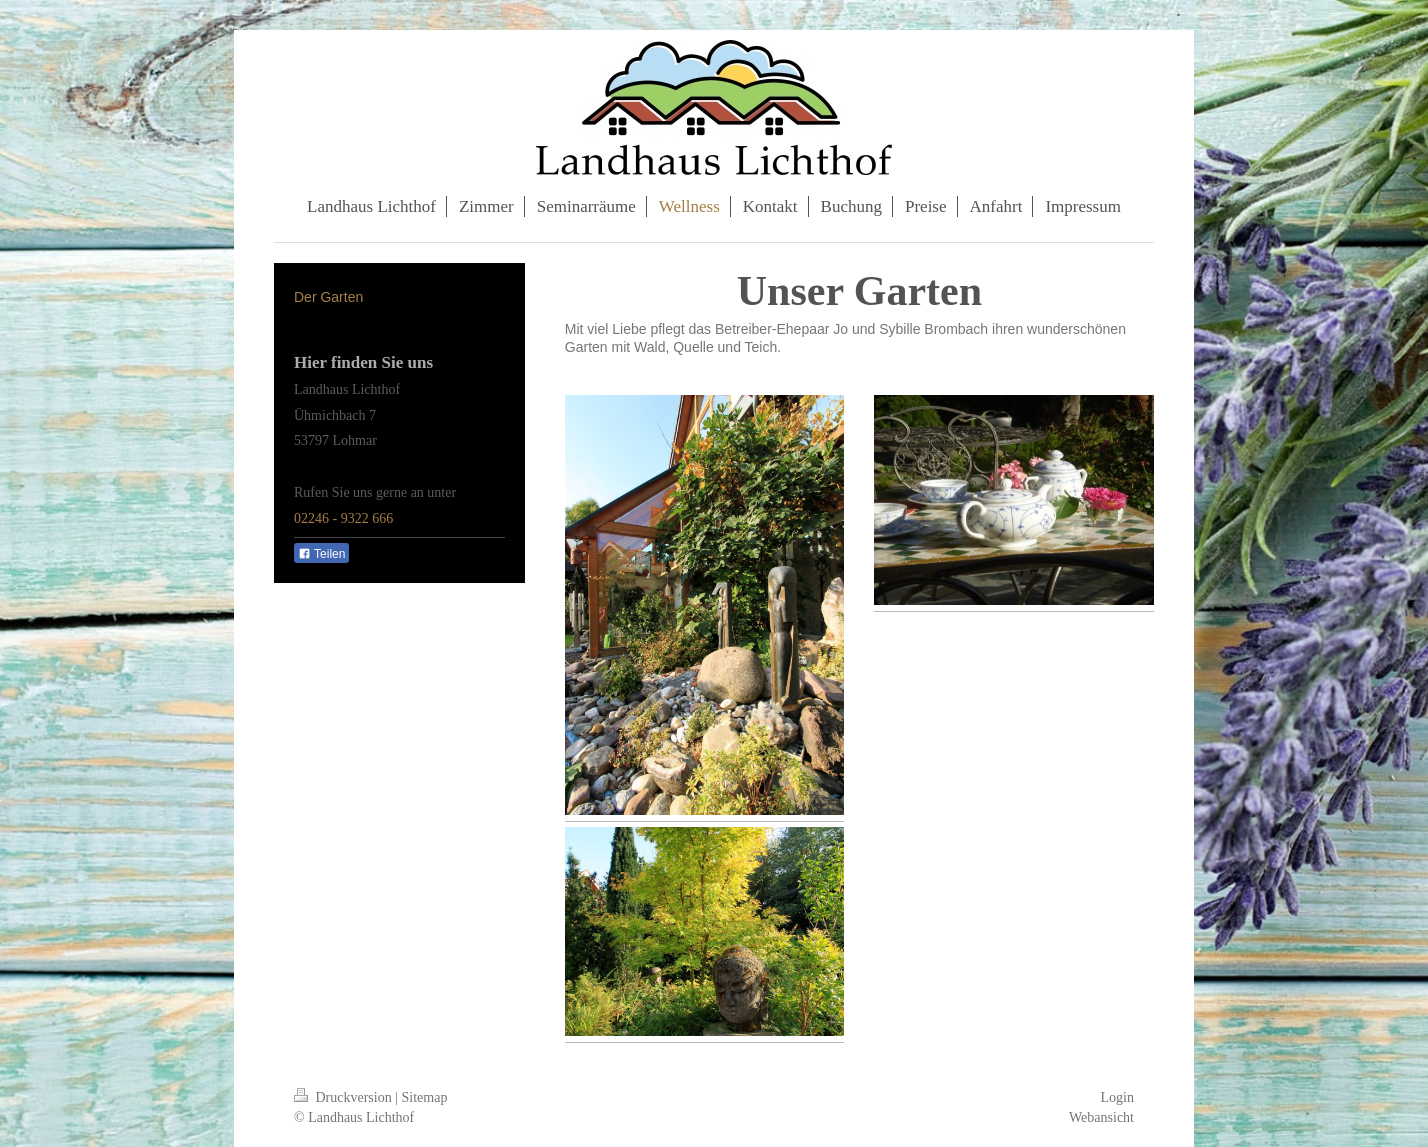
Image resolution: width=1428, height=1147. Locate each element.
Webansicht (1101, 1117)
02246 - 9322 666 (343, 518)
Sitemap (425, 1097)
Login (1117, 1097)
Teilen (321, 554)
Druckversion (344, 1097)
